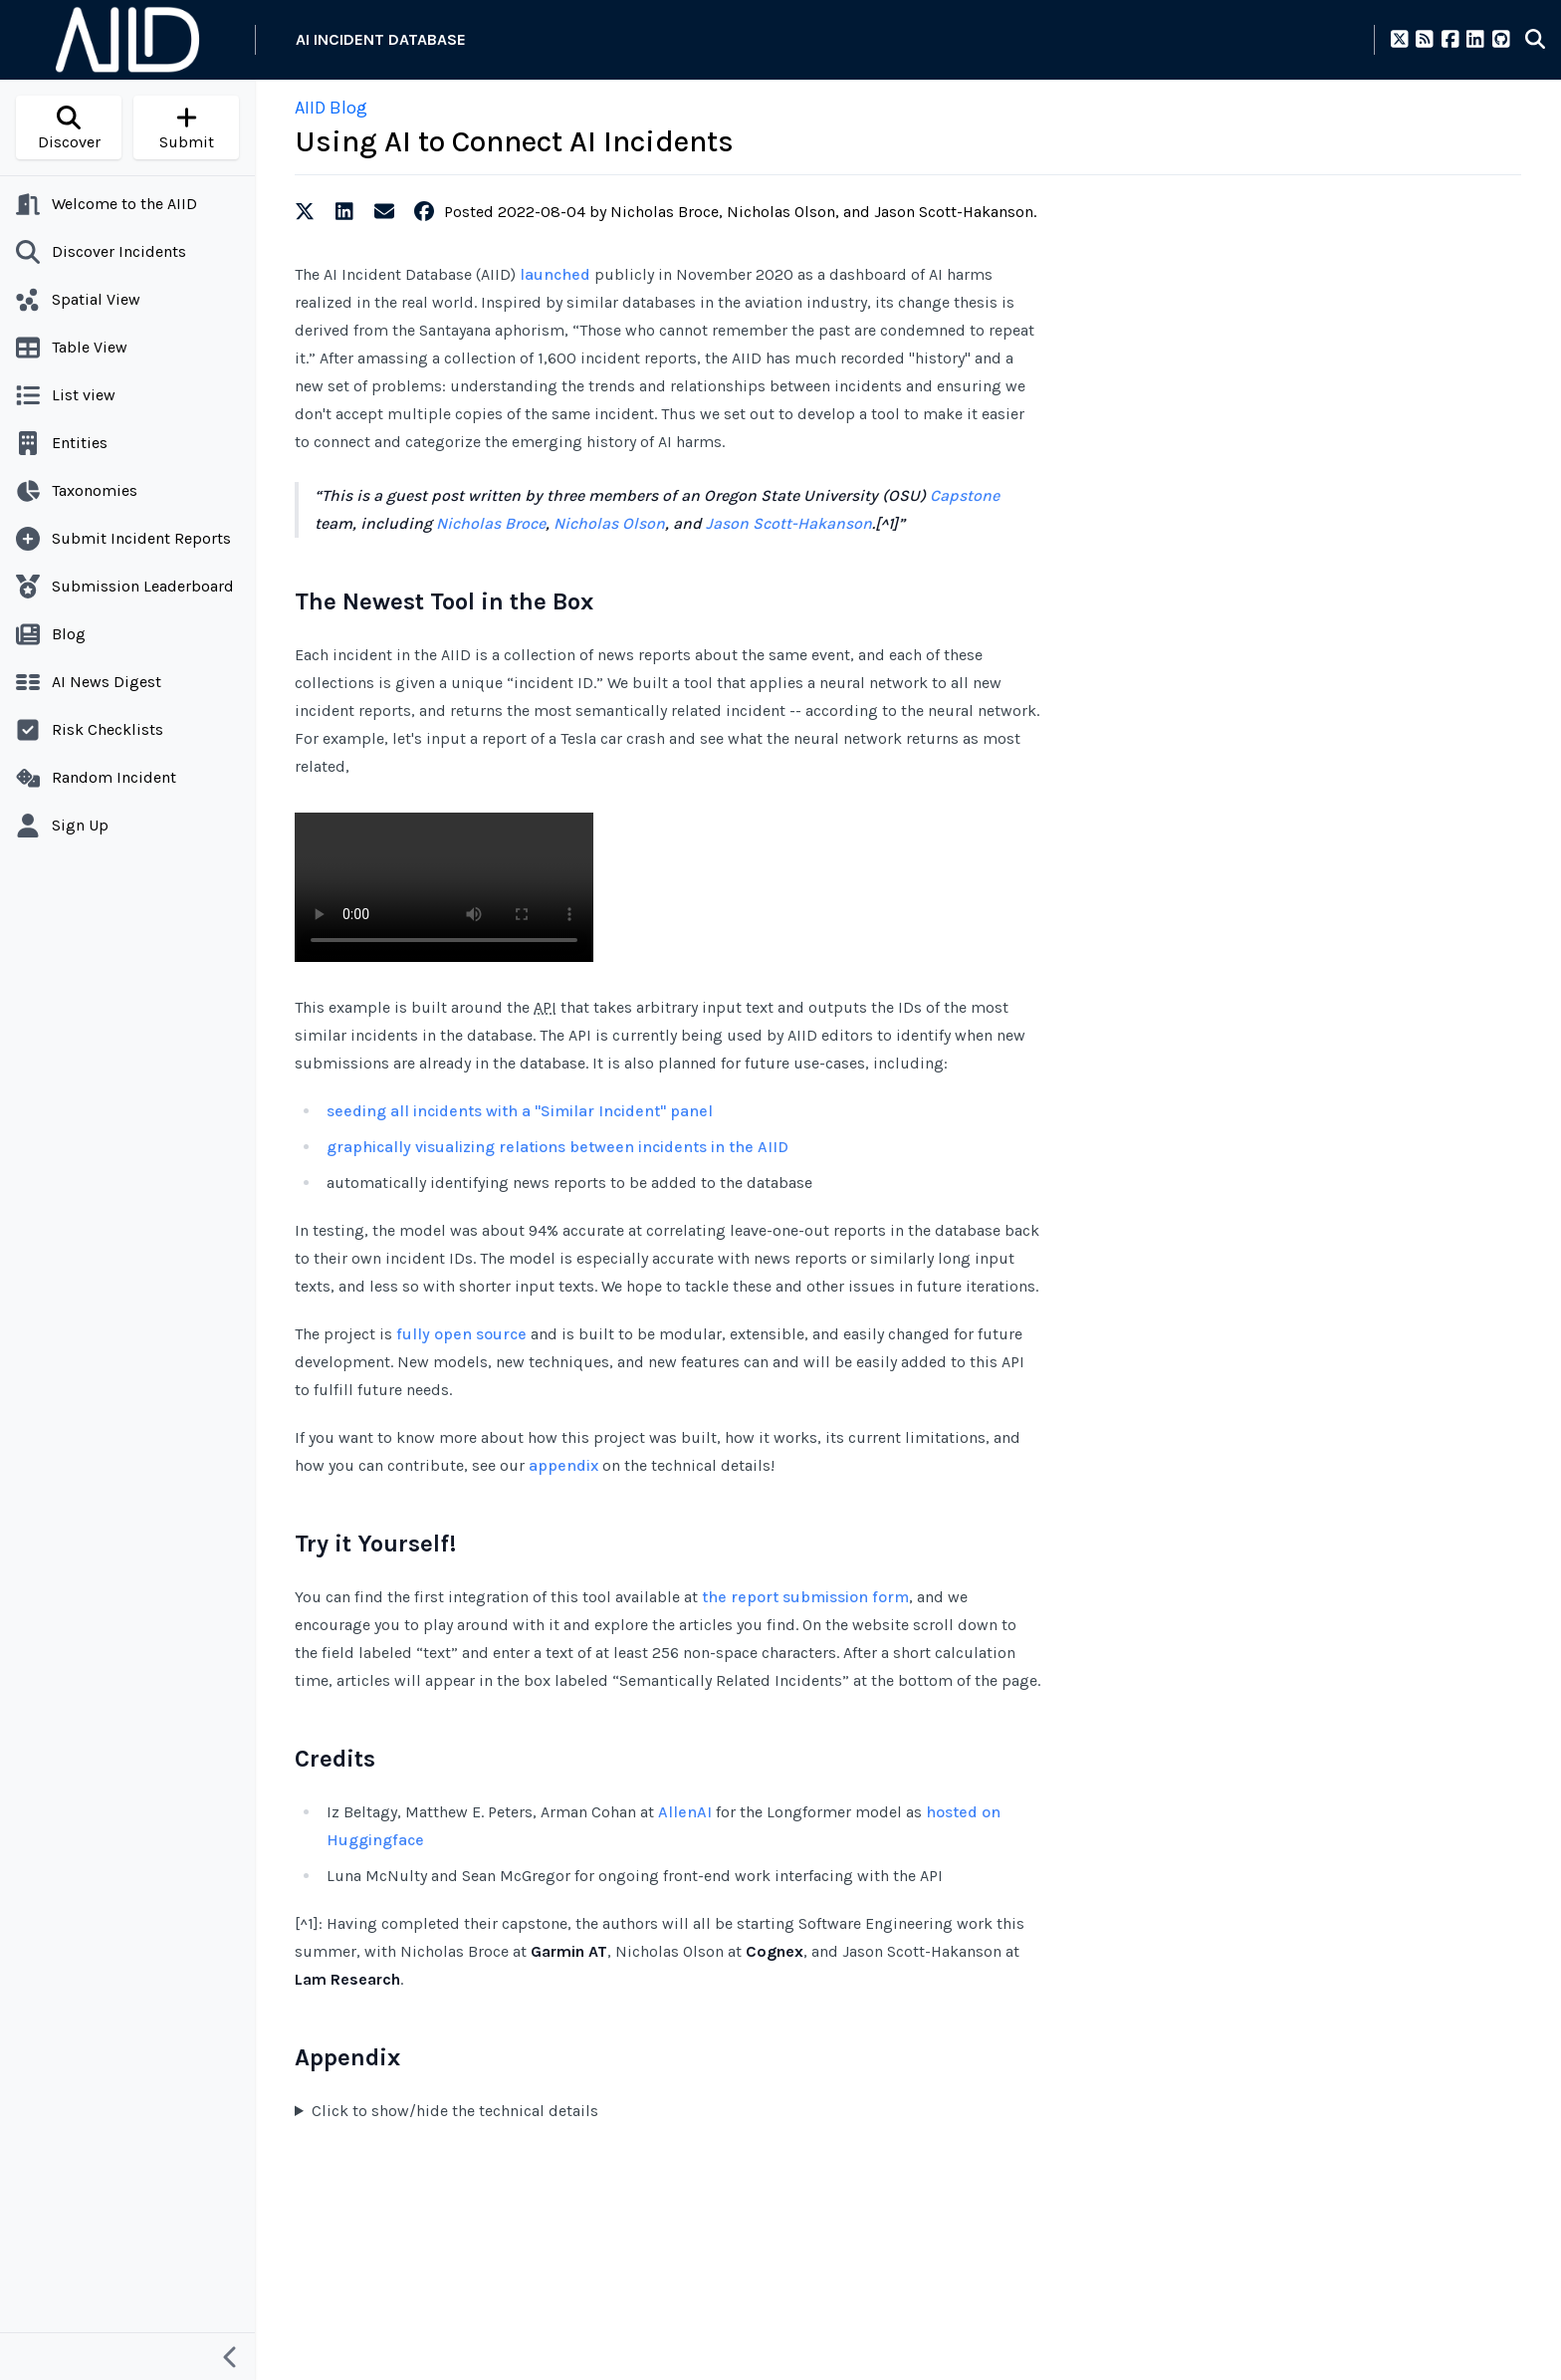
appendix (563, 1465)
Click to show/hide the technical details (455, 2110)
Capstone (965, 495)
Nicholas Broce (491, 523)
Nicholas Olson (609, 523)
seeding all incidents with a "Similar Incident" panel (520, 1110)
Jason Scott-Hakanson (789, 523)
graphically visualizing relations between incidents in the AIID (557, 1146)
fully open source (461, 1333)
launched (555, 274)
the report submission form (805, 1596)
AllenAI (685, 1811)
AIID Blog (331, 108)
